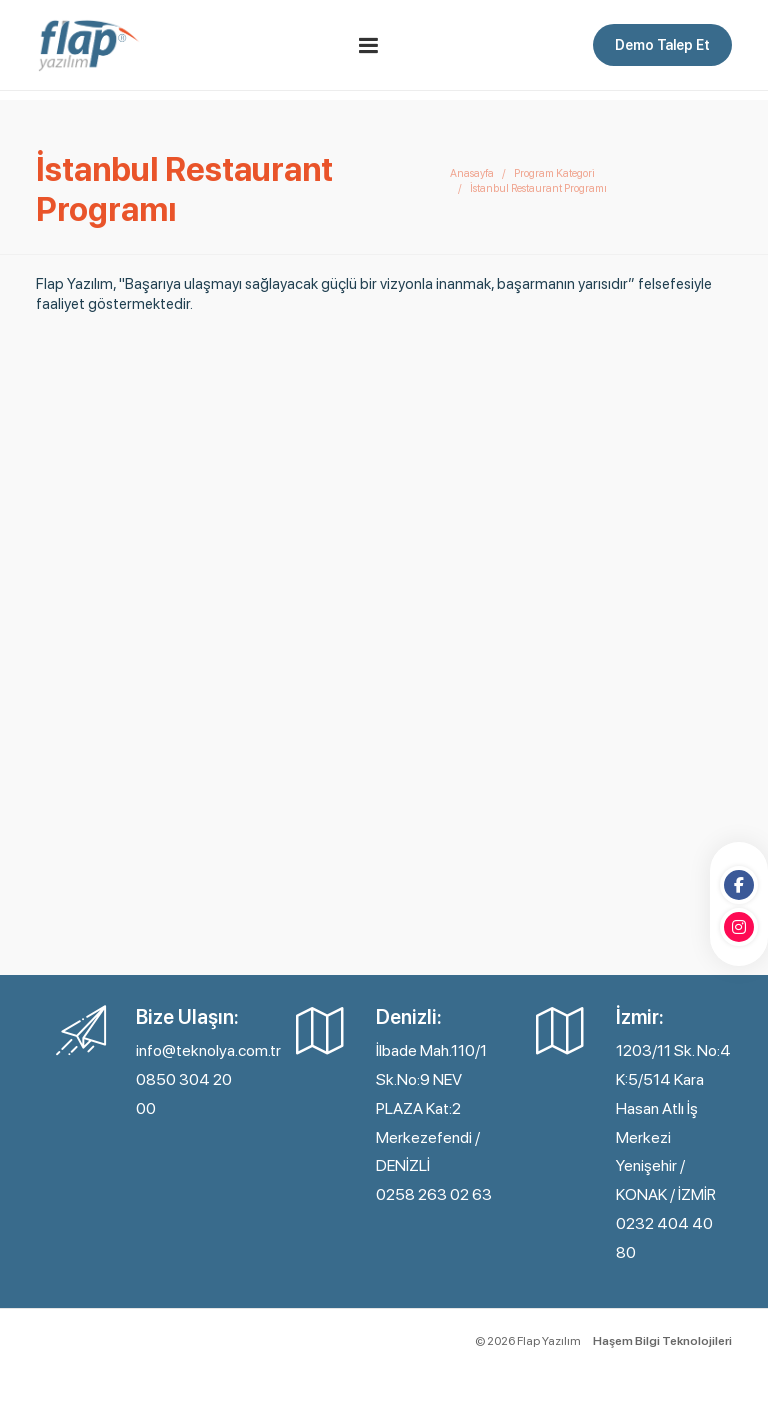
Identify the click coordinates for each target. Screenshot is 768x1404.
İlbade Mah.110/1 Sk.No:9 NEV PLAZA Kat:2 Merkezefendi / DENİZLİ (431, 1108)
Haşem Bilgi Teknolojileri (662, 1341)
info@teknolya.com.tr (208, 1050)
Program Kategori (554, 173)
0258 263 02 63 (434, 1194)
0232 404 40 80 (664, 1238)
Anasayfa (472, 173)
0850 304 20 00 (184, 1094)
